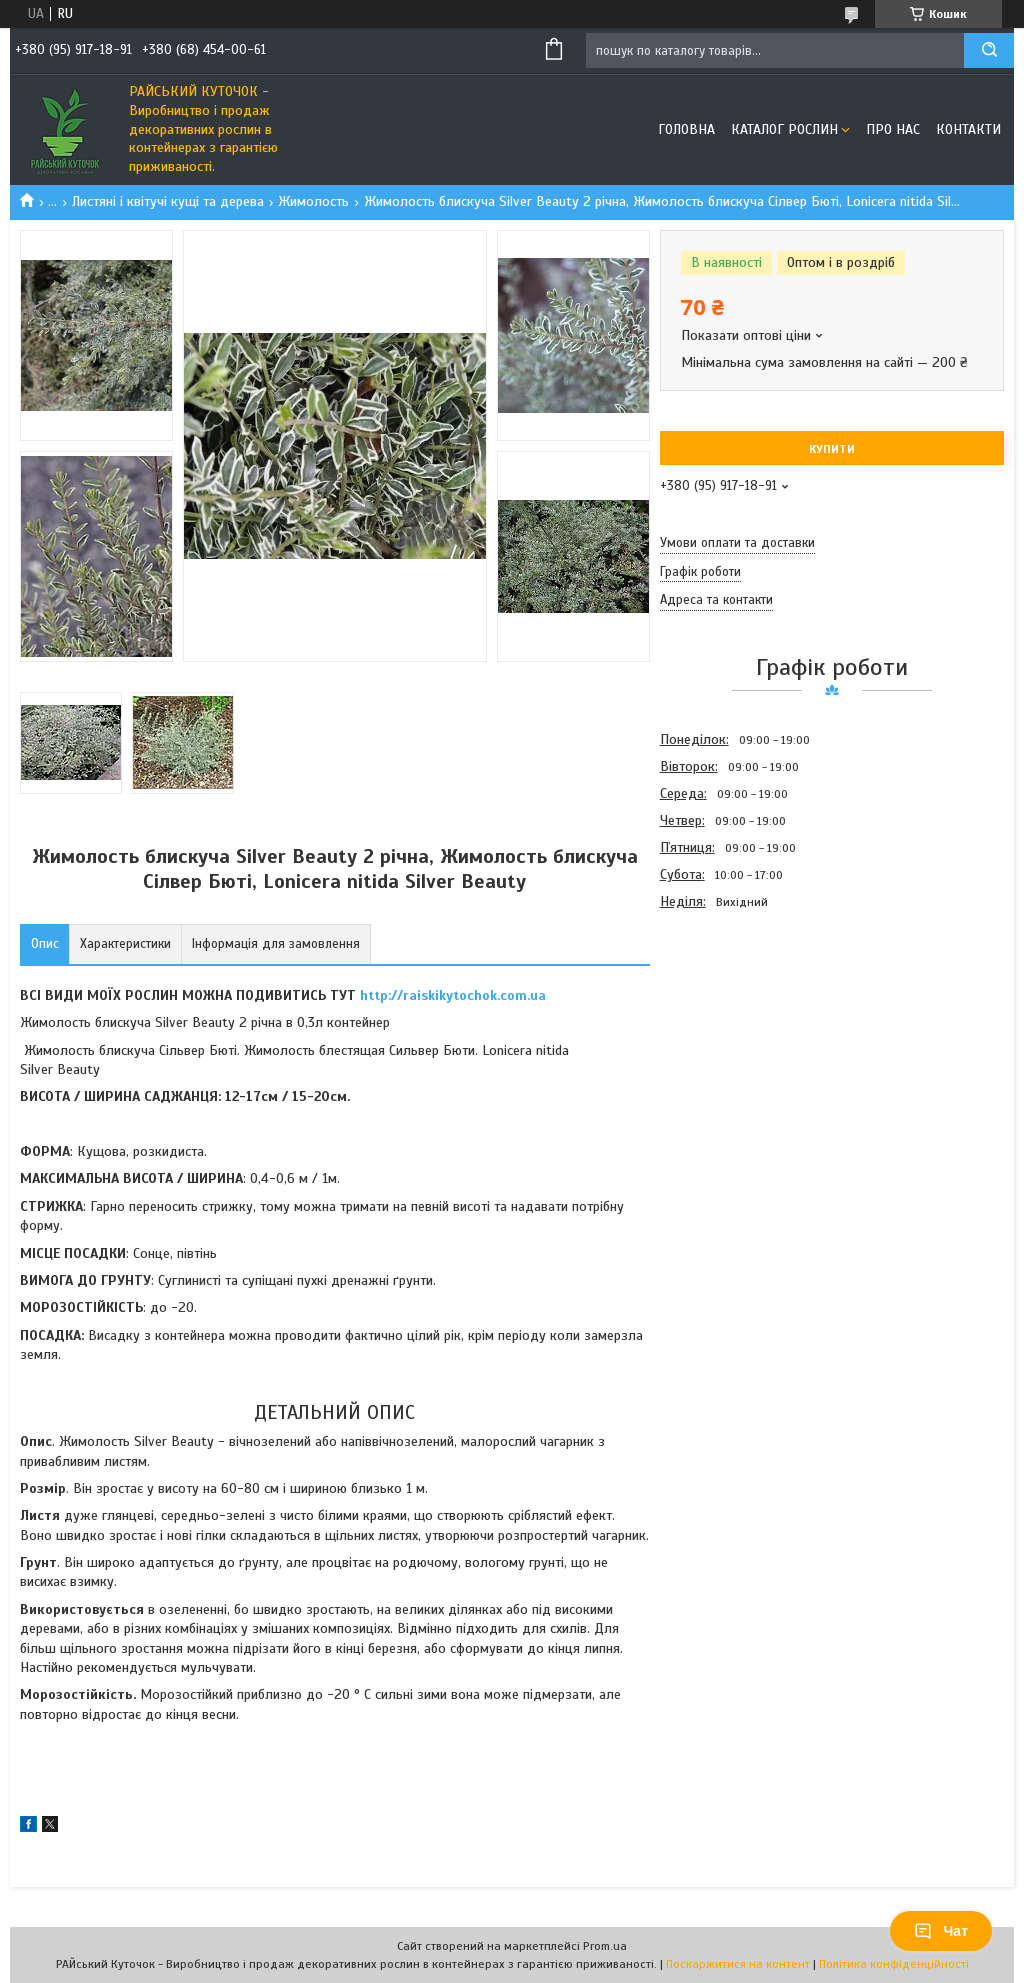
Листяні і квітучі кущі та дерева (168, 201)
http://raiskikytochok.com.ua (453, 995)
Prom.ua (605, 1946)
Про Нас (893, 129)
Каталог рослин (784, 129)
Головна (686, 129)
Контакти (968, 129)
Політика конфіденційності (894, 1964)
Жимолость (313, 201)
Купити (832, 449)
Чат (941, 1931)
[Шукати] (989, 50)
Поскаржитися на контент (738, 1964)
